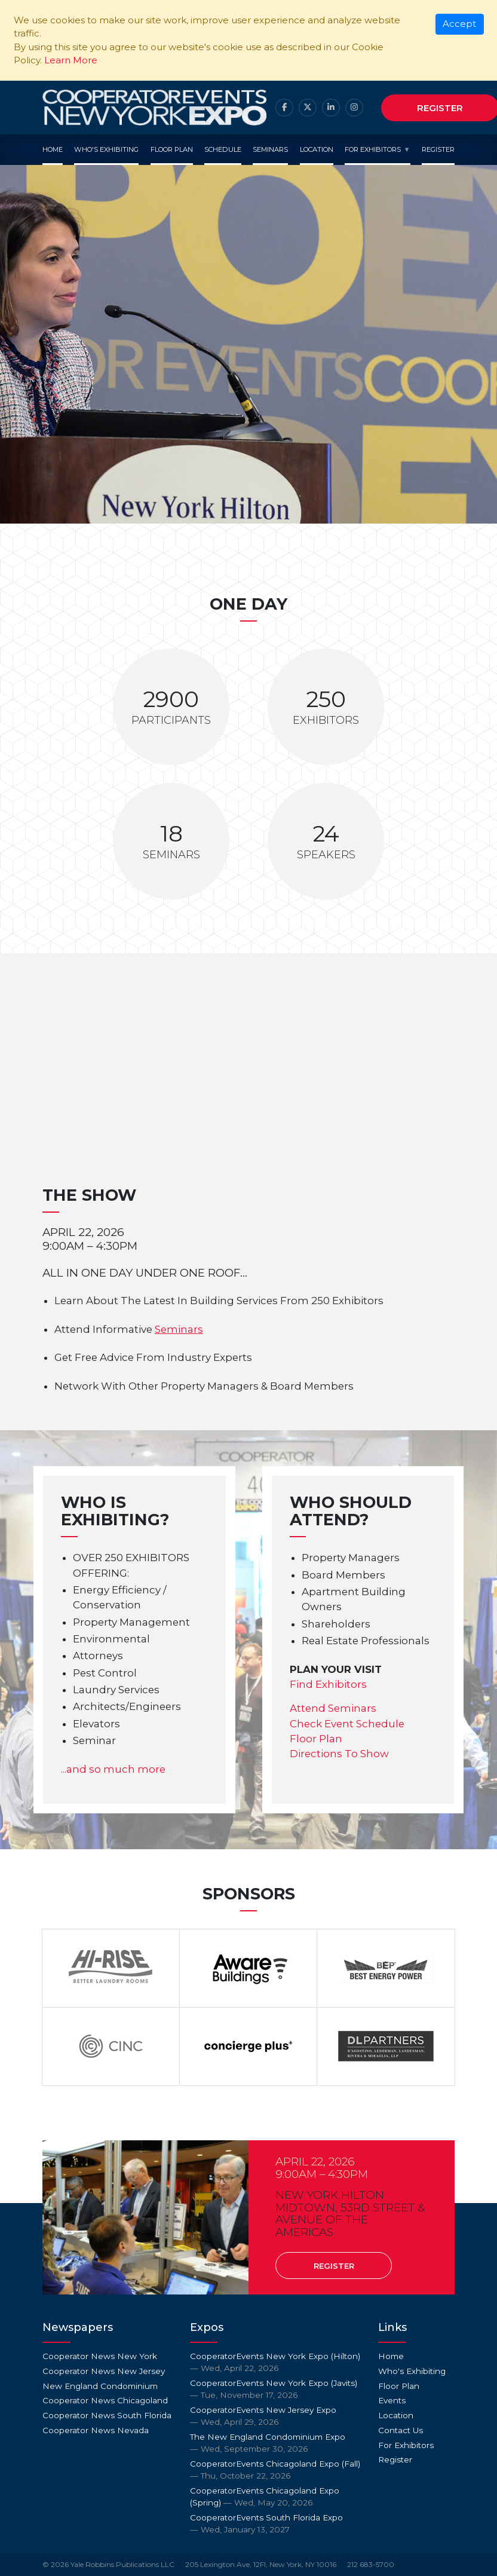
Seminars (270, 149)
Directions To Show (339, 1754)
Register (438, 149)
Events (392, 2400)
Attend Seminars (333, 1708)
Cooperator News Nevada (95, 2430)
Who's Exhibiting (106, 149)
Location (316, 149)
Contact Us (400, 2430)
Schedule (222, 149)
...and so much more (113, 1769)
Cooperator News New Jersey (103, 2371)
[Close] (459, 24)
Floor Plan (172, 149)
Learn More (70, 60)
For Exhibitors (373, 149)
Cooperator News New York (99, 2356)
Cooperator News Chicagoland (105, 2400)
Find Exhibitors (328, 1684)
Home (52, 149)
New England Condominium (100, 2386)
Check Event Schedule (347, 1724)
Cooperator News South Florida (106, 2415)
